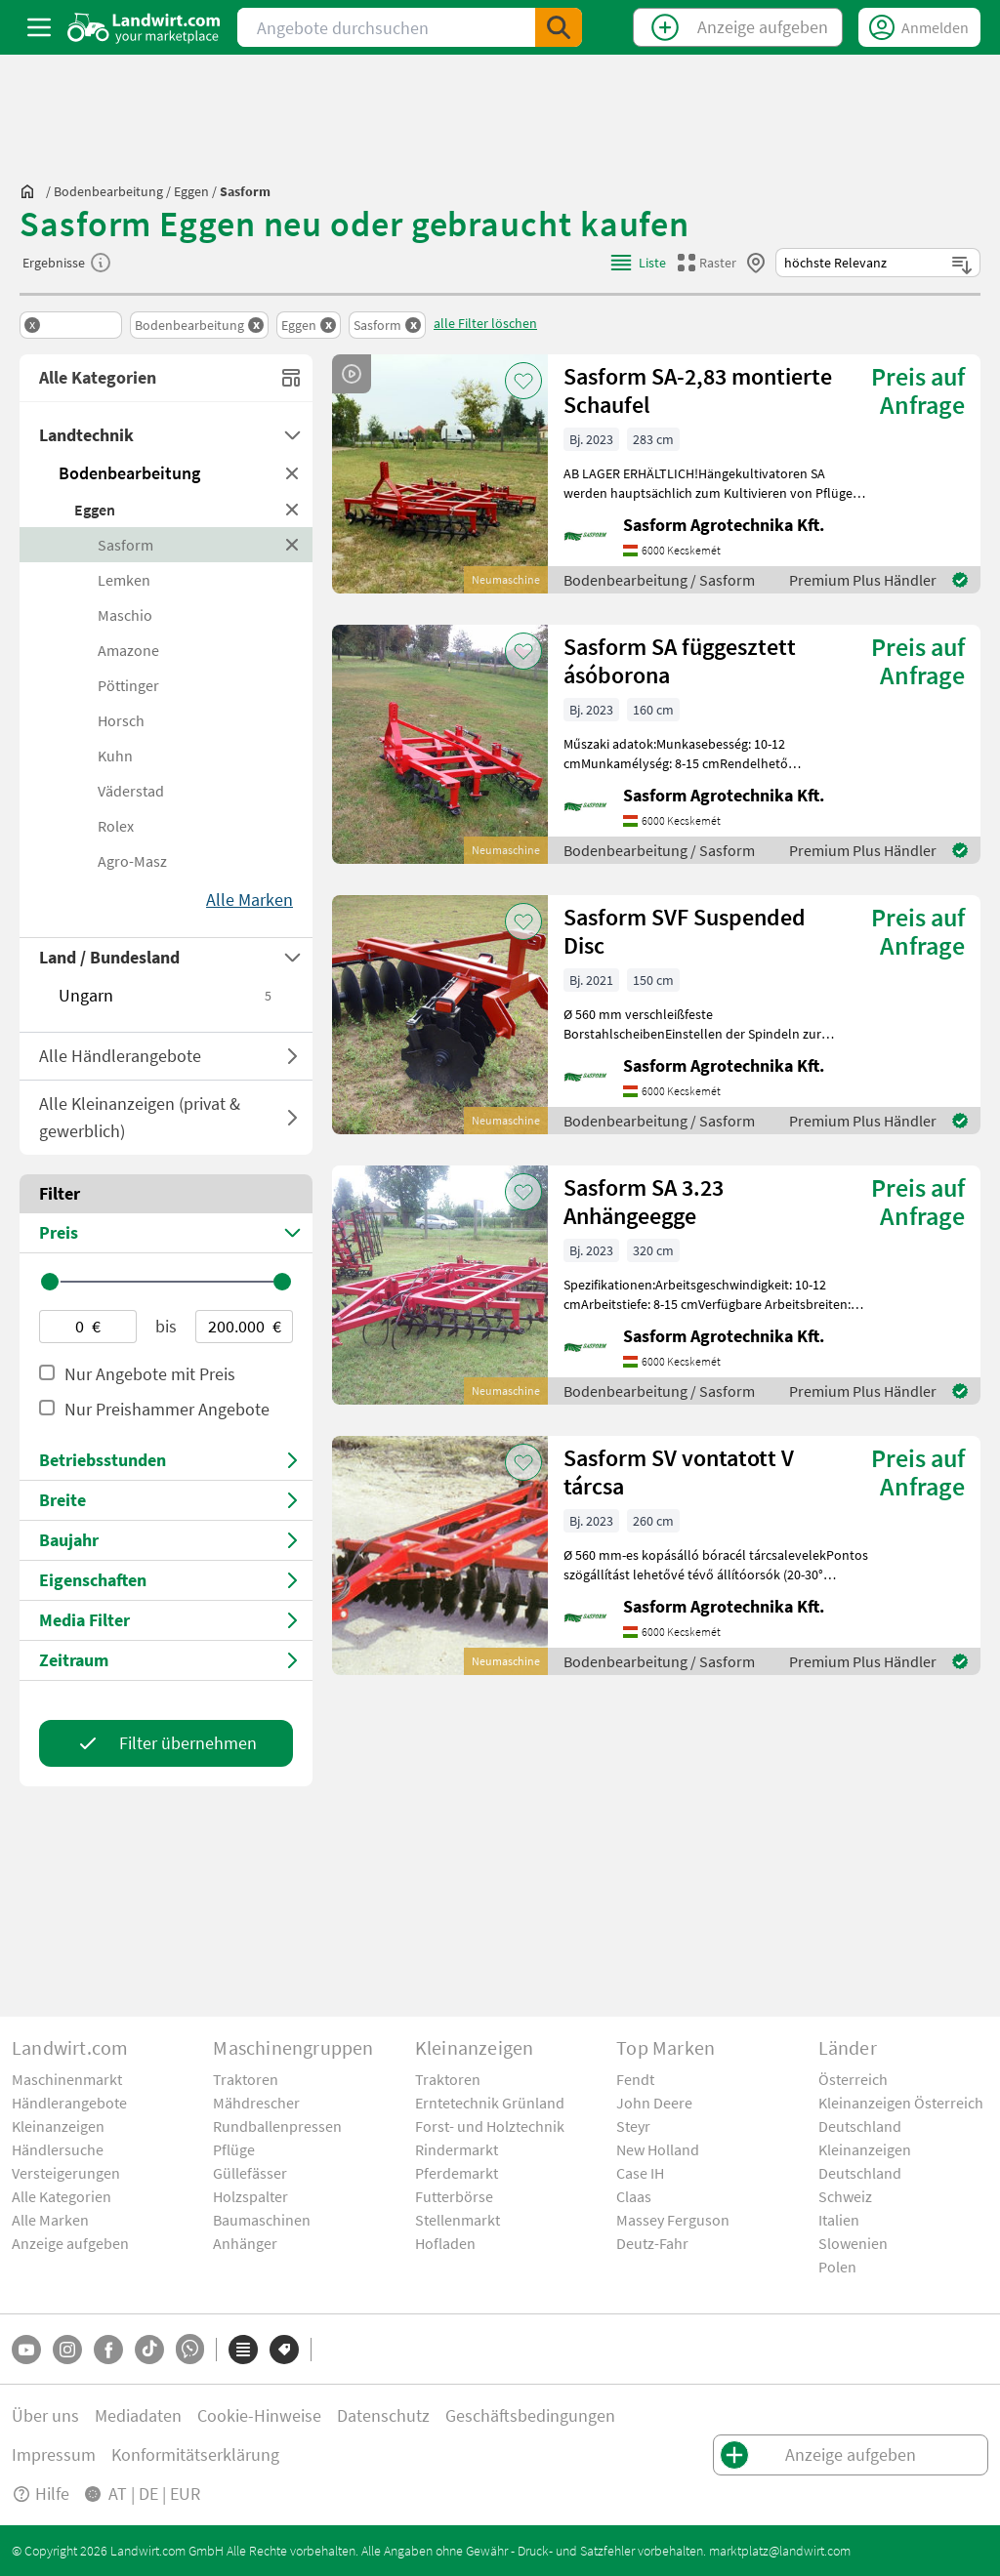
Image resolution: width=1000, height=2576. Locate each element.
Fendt (635, 2079)
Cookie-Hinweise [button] (259, 2415)
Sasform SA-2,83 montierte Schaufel (697, 390)
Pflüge (234, 2149)
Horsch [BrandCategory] (121, 720)
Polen (837, 2266)
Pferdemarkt (456, 2173)
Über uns (45, 2415)
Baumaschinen (262, 2219)
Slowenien (853, 2243)
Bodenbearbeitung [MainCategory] (129, 473)
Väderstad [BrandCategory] (131, 790)
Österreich (853, 2079)
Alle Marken (50, 2219)
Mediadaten (138, 2415)
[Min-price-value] (88, 1326)
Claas (633, 2196)
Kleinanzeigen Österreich (900, 2102)
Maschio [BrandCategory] (125, 615)
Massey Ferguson (672, 2219)
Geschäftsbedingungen (530, 2415)
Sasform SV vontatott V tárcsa (678, 1472)
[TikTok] (149, 2349)
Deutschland (859, 2126)
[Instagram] (67, 2349)
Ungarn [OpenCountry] (166, 995)
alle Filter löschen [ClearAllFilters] (485, 323)
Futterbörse (454, 2196)
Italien (838, 2219)
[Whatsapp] (190, 2349)
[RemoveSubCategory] (292, 509)
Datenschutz (383, 2415)
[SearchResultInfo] (100, 262)
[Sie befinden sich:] (32, 191)
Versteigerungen (66, 2173)
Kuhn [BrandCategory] (115, 755)
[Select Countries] (166, 957)
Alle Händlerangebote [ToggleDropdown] (120, 1055)
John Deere (654, 2102)
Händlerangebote (69, 2102)
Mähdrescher (256, 2102)
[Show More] (249, 900)
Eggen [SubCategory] (94, 509)
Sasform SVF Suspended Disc (684, 931)
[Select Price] (166, 1233)
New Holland (657, 2149)
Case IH (640, 2173)
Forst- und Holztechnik (489, 2126)
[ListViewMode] (636, 262)
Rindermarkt (456, 2149)
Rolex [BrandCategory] (116, 826)
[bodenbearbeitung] (108, 191)
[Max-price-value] (244, 1326)
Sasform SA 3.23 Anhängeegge (643, 1201)
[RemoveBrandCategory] (292, 544)
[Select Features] (166, 1581)
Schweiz (845, 2196)
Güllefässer (250, 2173)
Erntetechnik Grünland (489, 2102)
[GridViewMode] (707, 262)
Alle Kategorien (61, 2196)
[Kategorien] (243, 2349)
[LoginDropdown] (919, 27)
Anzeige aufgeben (70, 2243)
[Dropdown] (292, 435)
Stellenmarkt (457, 2219)
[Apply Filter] (166, 1743)
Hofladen (445, 2243)
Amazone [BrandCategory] (128, 650)
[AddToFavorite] (523, 380)
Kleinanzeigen (58, 2126)
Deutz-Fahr (652, 2243)
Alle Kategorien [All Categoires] (171, 377)
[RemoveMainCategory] (292, 473)
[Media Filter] (166, 1621)
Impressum (54, 2454)
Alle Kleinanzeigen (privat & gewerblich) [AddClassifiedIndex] (168, 1117)
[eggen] (191, 191)
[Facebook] (108, 2349)
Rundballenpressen (277, 2126)
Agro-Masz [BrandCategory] (132, 861)
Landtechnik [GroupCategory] (86, 435)
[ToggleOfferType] (292, 1056)
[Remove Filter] (199, 325)
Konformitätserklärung (195, 2454)
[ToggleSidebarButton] (39, 27)
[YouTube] (26, 2349)
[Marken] (284, 2349)
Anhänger (245, 2243)
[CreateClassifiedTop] (738, 27)
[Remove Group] (71, 325)
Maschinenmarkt (67, 2079)
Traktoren (245, 2079)
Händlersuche (58, 2149)
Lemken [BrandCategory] (124, 580)
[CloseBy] (756, 262)
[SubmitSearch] (558, 27)
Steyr (633, 2126)
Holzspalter (250, 2196)
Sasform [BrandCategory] (125, 544)
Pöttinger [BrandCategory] (128, 685)
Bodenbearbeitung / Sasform (659, 580)
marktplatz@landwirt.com (780, 2550)
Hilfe (40, 2493)
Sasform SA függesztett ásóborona (679, 661)
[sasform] (245, 191)
